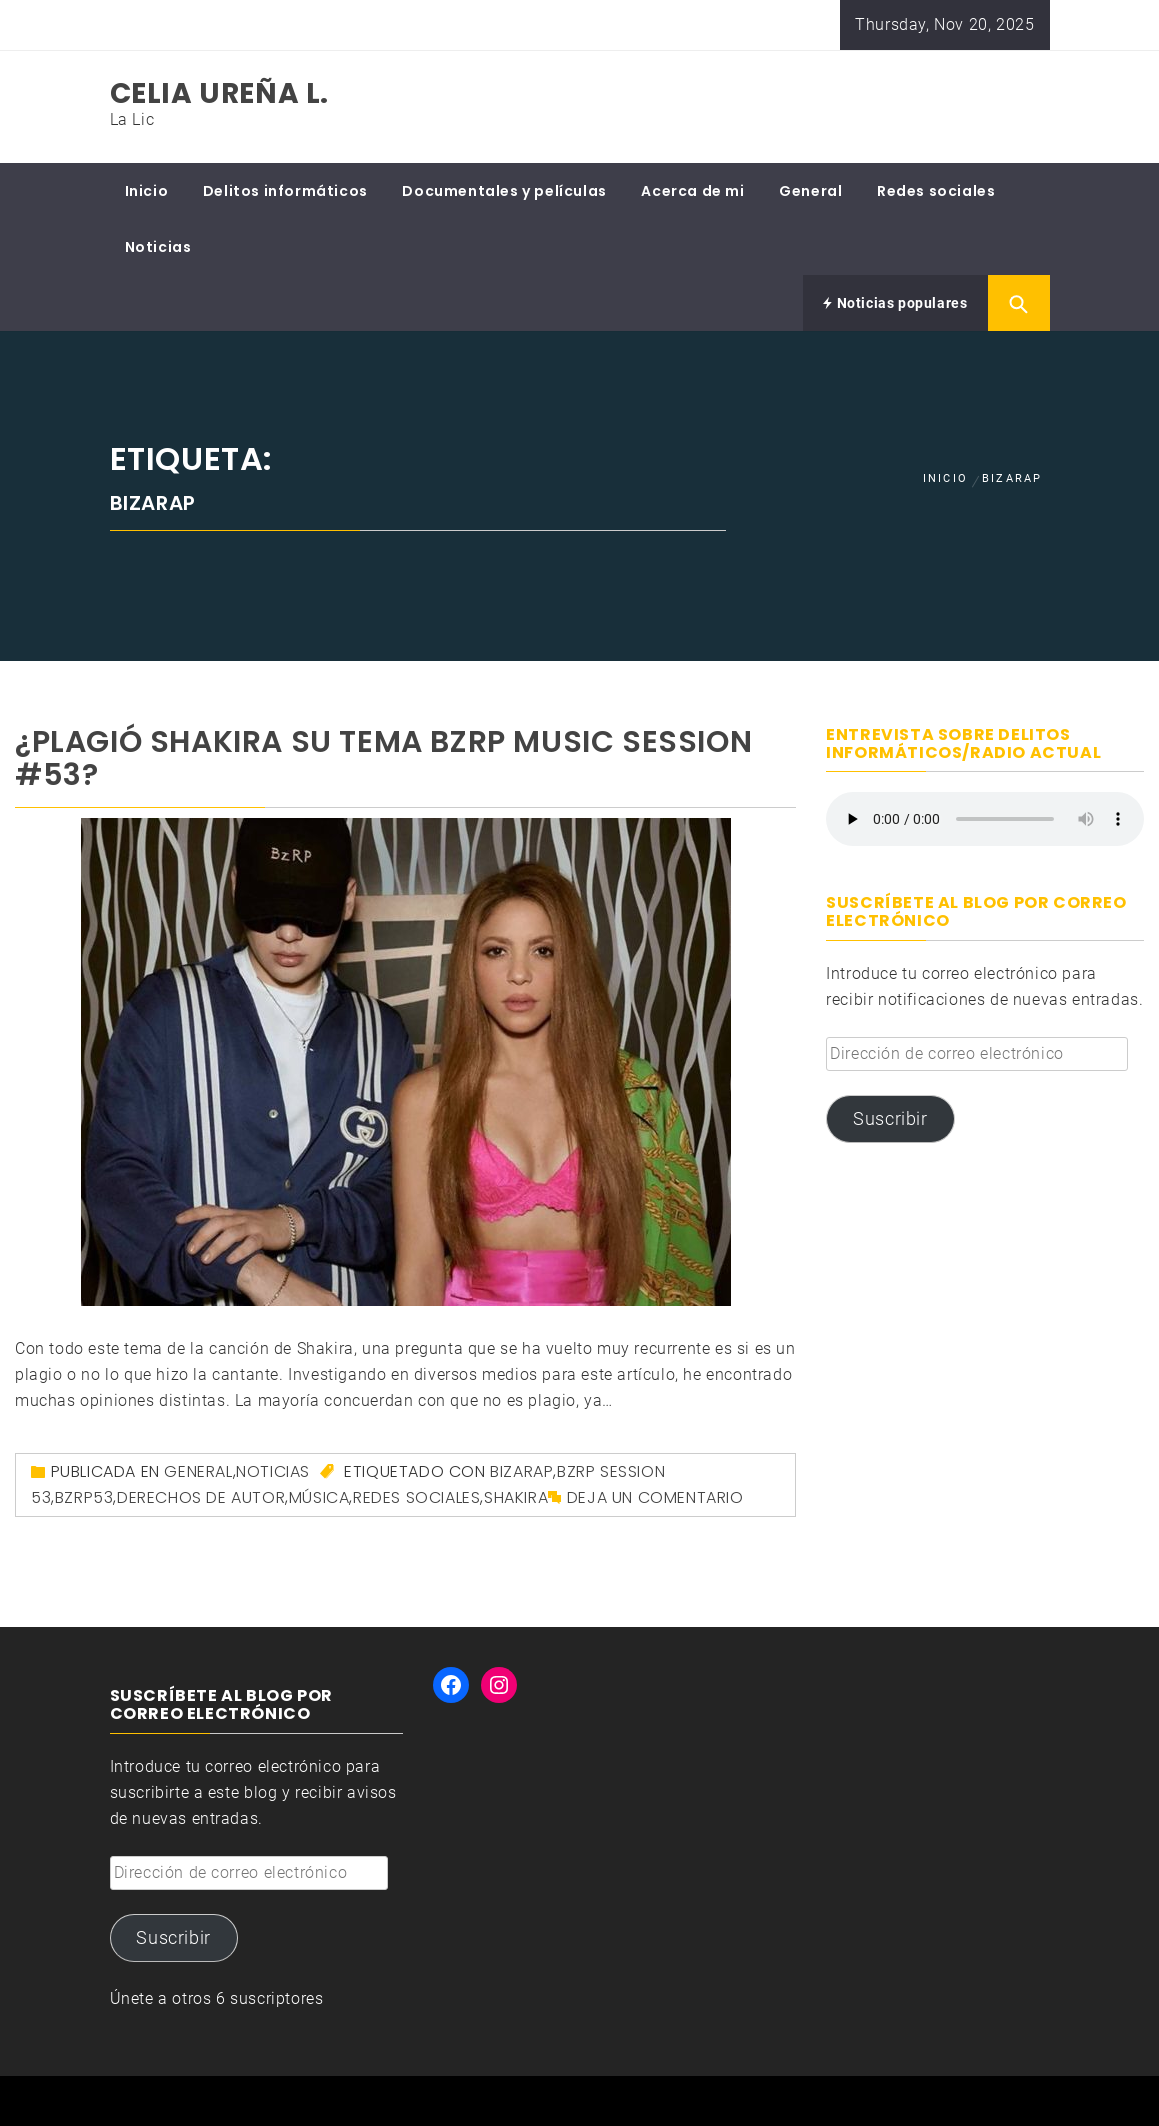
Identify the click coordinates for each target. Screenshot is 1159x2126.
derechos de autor (201, 1497)
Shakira (516, 1497)
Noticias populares (895, 303)
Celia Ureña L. (219, 93)
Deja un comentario (655, 1497)
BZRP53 (84, 1497)
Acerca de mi (692, 191)
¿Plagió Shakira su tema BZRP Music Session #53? (383, 758)
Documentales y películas (504, 191)
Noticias (158, 247)
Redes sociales (936, 191)
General (810, 191)
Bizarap (521, 1471)
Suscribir (890, 1118)
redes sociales (416, 1497)
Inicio (147, 191)
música (319, 1497)
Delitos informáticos (285, 191)
